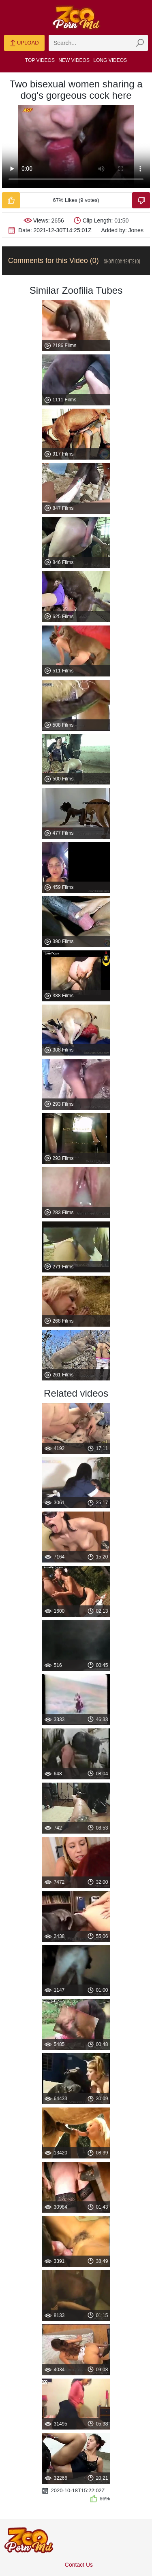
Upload (24, 43)
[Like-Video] (11, 200)
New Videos (74, 60)
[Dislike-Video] (141, 200)
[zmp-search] (98, 43)
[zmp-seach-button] (140, 43)
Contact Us (79, 2564)
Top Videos (40, 60)
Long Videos (110, 60)
